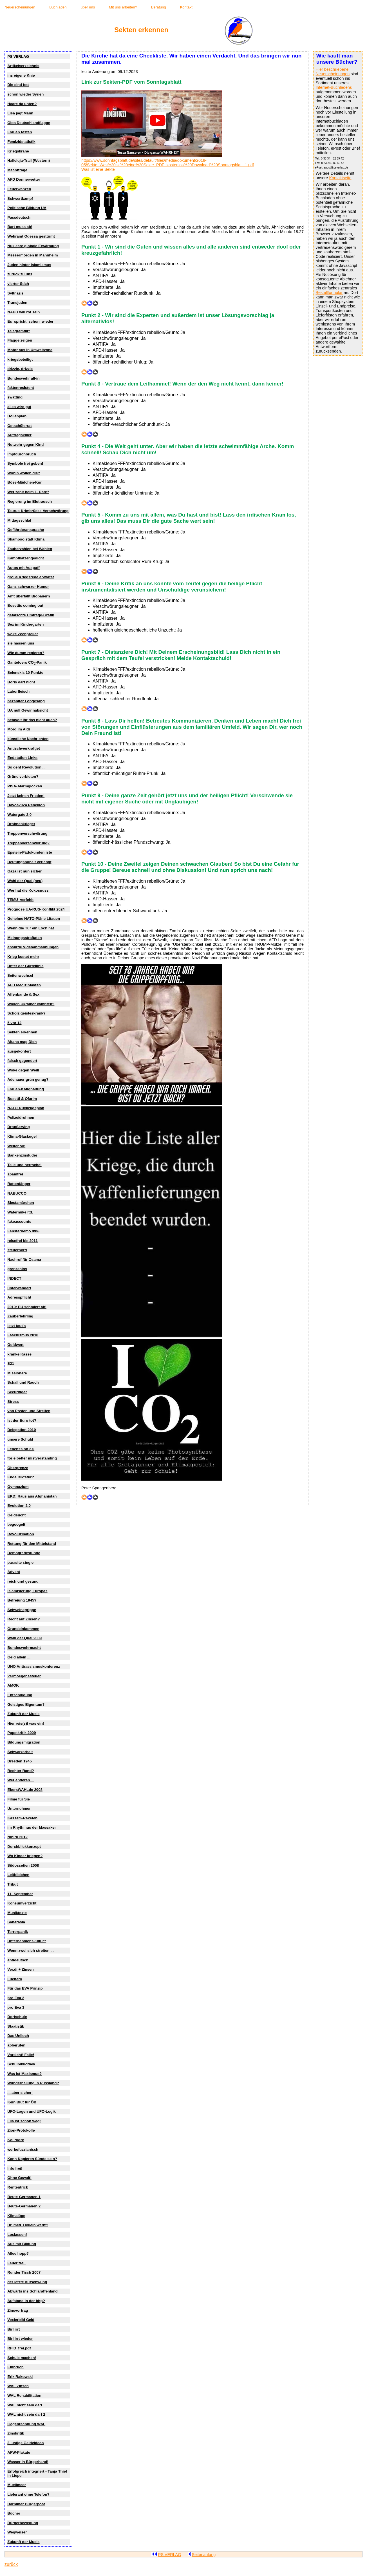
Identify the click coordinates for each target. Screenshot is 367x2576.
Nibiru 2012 (17, 1837)
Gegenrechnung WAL (26, 2424)
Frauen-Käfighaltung (25, 1089)
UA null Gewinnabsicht (27, 710)
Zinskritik (15, 2433)
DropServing (18, 1127)
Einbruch (15, 2367)
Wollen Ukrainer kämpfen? (30, 1004)
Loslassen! (17, 2234)
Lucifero (14, 1979)
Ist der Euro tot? (21, 1420)
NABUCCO (16, 1193)
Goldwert (15, 1345)
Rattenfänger (18, 1184)
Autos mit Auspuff (23, 568)
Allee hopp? (18, 2253)
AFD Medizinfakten (24, 985)
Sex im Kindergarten (25, 624)
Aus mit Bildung (21, 2244)
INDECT (14, 1278)
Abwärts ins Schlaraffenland (32, 2291)
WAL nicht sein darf (24, 2405)
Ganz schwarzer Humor (28, 586)
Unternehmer (19, 1808)
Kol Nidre (15, 2140)
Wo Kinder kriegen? (24, 1856)
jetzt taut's (16, 1326)
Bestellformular (329, 292)
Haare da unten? (22, 104)
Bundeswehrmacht (24, 1647)
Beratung (158, 7)
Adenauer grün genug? (27, 1079)
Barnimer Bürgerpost (26, 2504)
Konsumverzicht (21, 1903)
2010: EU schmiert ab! (26, 1307)
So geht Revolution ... (26, 767)
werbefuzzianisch (22, 2149)
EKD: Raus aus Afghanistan (32, 1496)
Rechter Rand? (20, 1771)
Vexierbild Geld (20, 2320)
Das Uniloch (18, 2036)
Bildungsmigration (23, 1742)
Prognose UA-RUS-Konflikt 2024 (35, 909)
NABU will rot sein (23, 312)
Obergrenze (17, 1468)
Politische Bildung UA (26, 208)
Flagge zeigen (19, 340)
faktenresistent (20, 388)
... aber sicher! (20, 2092)
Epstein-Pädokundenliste (29, 852)
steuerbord (17, 1250)
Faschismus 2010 (22, 1335)
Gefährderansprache (25, 530)
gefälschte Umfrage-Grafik (30, 615)
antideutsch (17, 1960)
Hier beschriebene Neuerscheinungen (332, 71)
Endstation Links (22, 758)
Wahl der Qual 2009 (24, 1638)
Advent (13, 1572)
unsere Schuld (20, 1439)
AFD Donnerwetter (23, 179)
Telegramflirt (18, 331)
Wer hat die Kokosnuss (27, 890)
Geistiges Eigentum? (25, 1704)
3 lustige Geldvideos (25, 2443)
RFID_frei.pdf (19, 2348)
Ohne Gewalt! (19, 2178)
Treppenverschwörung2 (28, 843)
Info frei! (14, 2168)
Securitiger (17, 1392)
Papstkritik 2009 (21, 1733)
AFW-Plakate (18, 2452)
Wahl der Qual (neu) (24, 881)
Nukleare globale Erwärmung (33, 246)
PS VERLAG (18, 56)
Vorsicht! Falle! (20, 2055)
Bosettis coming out (25, 605)
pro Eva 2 (15, 1998)
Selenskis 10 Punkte (25, 672)
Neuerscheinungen (20, 7)
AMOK (13, 1685)
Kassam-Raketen (22, 1818)
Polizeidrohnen (20, 1117)
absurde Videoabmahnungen (33, 947)
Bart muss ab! (19, 227)
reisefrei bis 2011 (22, 1241)
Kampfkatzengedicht (25, 558)
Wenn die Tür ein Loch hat (30, 928)
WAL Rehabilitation (24, 2395)
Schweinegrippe (21, 1610)
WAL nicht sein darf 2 (26, 2414)
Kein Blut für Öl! (21, 2102)
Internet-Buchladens (333, 87)
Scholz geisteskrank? (26, 1013)
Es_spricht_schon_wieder (30, 321)
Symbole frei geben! (25, 463)
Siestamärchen (20, 1202)
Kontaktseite (340, 178)
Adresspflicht (19, 1297)
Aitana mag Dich (22, 1042)
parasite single (20, 1562)
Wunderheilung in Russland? (33, 2083)
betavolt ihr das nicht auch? (32, 720)
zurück (11, 2564)
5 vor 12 (14, 1023)
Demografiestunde (23, 1553)
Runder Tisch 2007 (24, 2272)
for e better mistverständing (32, 1458)
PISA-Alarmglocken (24, 786)
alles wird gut (19, 407)
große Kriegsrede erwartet (30, 577)
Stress (13, 1401)
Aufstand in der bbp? (26, 2301)
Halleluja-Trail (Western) (28, 160)
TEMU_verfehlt (20, 900)
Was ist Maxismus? (24, 2074)
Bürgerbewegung (22, 2523)
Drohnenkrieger (21, 824)
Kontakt (186, 7)
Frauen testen (19, 132)
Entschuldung (19, 1695)
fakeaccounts (19, 1221)
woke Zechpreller (22, 634)
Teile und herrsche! (24, 1165)
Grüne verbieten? (22, 776)
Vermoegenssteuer (24, 1676)
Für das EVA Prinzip (24, 1988)
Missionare (17, 1373)
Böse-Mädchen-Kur (24, 482)
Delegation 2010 (21, 1430)
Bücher (13, 2513)
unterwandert (19, 1288)
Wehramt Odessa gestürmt (31, 236)
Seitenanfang (202, 2554)
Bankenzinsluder (22, 1155)
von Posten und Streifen (28, 1411)
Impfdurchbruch (21, 454)
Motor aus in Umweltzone (29, 350)
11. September (20, 1894)
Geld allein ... (18, 1657)
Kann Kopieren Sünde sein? (32, 2159)
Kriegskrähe (18, 151)
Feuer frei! (16, 2263)
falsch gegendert (22, 1060)
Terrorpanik (17, 1932)
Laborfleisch (18, 691)
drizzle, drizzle (20, 369)
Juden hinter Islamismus (29, 265)
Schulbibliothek (21, 2064)
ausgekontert (19, 1051)
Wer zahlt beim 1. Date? (28, 492)
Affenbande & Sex (23, 994)
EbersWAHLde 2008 (24, 1790)
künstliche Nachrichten (27, 739)
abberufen (16, 2045)
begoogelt (16, 1524)
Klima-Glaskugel (22, 1136)
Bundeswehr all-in (23, 378)
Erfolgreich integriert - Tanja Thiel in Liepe (37, 2473)
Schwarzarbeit (20, 1752)
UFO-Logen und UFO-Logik (31, 2111)
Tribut (12, 1884)
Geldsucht (16, 1515)
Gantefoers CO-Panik (27, 662)
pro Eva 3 (15, 2007)
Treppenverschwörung (27, 833)
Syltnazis (15, 293)
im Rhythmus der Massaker (31, 1827)
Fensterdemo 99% (23, 1231)
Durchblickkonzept (24, 1846)
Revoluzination (20, 1534)
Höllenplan (16, 416)
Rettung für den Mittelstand (31, 1543)
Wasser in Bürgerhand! (27, 2462)
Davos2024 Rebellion (26, 805)
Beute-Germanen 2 (24, 2206)
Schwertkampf (20, 198)
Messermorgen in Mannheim (32, 255)
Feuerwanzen (19, 189)
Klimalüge (16, 2216)
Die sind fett (18, 85)
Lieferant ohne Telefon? (28, 2494)
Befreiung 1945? (21, 1600)
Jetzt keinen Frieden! (25, 796)
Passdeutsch (18, 217)
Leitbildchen (18, 1875)
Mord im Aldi (18, 729)
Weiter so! (16, 1146)
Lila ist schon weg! (24, 2121)
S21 (10, 1363)
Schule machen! (21, 2358)
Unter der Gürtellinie (25, 966)
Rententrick (17, 2187)
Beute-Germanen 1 (24, 2197)
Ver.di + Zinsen (20, 1969)
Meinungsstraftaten (24, 938)
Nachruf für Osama (24, 1259)
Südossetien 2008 (23, 1865)
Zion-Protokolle (21, 2130)
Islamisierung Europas (27, 1591)
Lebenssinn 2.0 (20, 1449)
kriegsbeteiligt (20, 359)
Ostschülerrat (19, 426)
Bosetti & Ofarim (22, 1099)
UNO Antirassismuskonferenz (33, 1666)
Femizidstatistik (21, 141)
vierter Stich (18, 284)
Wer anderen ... (20, 1780)
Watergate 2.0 (19, 814)
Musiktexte (17, 1913)
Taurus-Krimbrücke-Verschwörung (37, 511)
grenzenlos (17, 1269)
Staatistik (15, 2026)
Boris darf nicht (21, 682)
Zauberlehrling (20, 1316)
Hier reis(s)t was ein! (25, 1723)
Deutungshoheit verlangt (29, 862)
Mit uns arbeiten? (123, 7)
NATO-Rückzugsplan (25, 1108)
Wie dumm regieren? (25, 653)
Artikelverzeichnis (23, 66)
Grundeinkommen (23, 1629)
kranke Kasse (19, 1354)
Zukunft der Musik (23, 1714)
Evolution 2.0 (19, 1505)
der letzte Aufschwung (27, 2282)
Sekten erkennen (22, 1032)
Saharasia (16, 1922)
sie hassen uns (20, 643)
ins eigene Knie (21, 75)
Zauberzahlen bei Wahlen (29, 549)
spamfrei (15, 1174)
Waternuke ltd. (20, 1212)
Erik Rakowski (20, 2377)
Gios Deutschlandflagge (28, 123)
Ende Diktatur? (20, 1477)
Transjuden (17, 302)
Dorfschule (17, 2017)
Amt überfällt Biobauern (28, 596)
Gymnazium (17, 1487)
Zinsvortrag (17, 2310)
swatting (15, 397)
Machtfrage (17, 170)
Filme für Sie (18, 1799)
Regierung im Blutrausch (29, 501)
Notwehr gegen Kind (25, 444)
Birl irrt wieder (20, 2338)
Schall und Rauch (23, 1382)
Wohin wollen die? (23, 473)
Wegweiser (17, 2532)
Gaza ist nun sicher (24, 871)
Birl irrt (13, 2329)
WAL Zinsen (18, 2386)
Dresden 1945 (19, 1761)
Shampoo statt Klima (25, 539)
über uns (88, 7)
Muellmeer (16, 2485)
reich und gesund (23, 1581)
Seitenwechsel (20, 975)
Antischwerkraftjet (23, 748)
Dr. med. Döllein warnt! (27, 2225)
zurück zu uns (19, 274)
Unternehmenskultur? (26, 1941)
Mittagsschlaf (19, 520)
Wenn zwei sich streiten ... (30, 1950)
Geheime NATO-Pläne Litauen (33, 918)
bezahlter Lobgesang (26, 701)
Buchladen (57, 7)
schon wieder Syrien (25, 94)
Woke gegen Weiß (23, 1070)
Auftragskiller (19, 435)
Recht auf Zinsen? (23, 1619)
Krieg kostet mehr (23, 956)
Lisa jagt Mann (20, 113)
